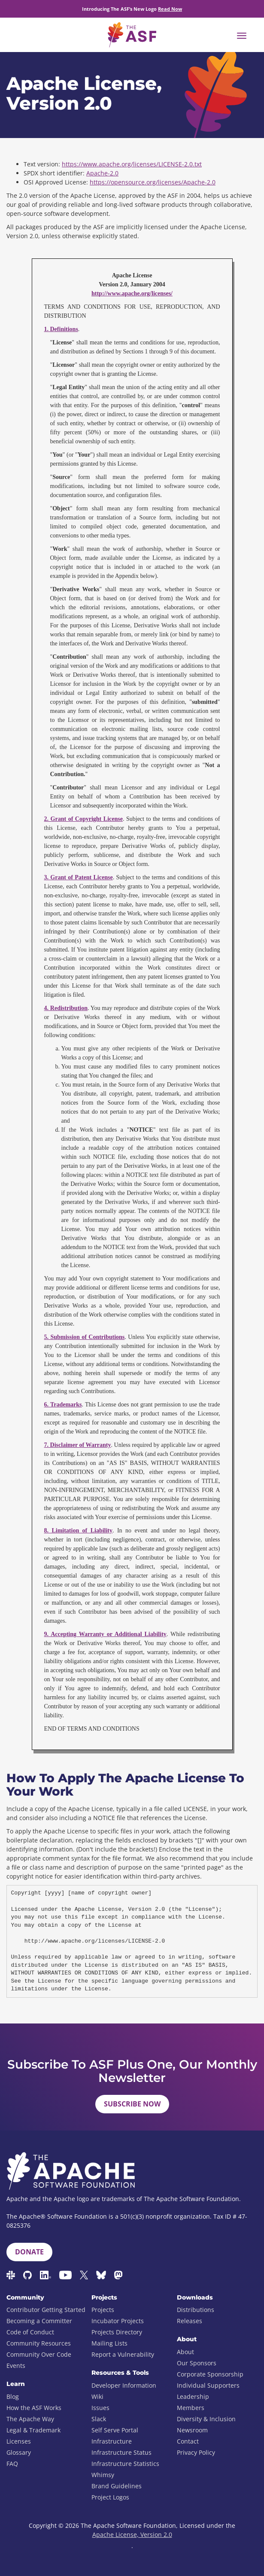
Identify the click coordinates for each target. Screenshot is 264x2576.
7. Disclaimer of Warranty (77, 1445)
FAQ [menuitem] (12, 2463)
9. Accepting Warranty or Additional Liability (105, 1634)
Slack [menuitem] (98, 2419)
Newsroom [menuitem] (192, 2430)
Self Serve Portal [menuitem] (114, 2430)
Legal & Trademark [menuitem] (33, 2430)
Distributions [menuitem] (195, 2310)
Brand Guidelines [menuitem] (116, 2486)
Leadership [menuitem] (193, 2396)
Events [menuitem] (15, 2365)
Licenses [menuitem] (18, 2441)
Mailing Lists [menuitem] (109, 2343)
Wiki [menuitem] (97, 2396)
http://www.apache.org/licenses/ (132, 293)
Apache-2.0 (102, 173)
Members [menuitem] (190, 2408)
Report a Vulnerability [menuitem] (122, 2354)
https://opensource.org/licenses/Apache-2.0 (152, 182)
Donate (29, 2252)
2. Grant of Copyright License (83, 819)
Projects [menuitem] (102, 2310)
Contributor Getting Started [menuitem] (45, 2310)
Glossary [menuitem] (18, 2452)
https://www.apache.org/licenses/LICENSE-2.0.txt (132, 164)
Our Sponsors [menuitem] (196, 2363)
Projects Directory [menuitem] (116, 2332)
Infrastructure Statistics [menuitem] (125, 2463)
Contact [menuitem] (188, 2441)
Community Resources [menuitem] (38, 2343)
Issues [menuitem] (100, 2408)
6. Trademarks (63, 1404)
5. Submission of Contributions (84, 1337)
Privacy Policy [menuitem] (196, 2452)
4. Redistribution (66, 1008)
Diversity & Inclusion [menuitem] (206, 2419)
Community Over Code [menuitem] (38, 2354)
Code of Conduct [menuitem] (30, 2332)
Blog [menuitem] (12, 2396)
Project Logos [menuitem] (110, 2497)
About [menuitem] (185, 2352)
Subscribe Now (132, 2104)
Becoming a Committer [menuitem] (39, 2321)
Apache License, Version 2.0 (132, 2534)
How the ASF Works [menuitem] (33, 2408)
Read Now (170, 9)
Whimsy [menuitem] (102, 2475)
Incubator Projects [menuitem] (117, 2321)
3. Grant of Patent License (78, 877)
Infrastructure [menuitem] (111, 2441)
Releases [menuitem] (189, 2321)
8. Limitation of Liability (78, 1530)
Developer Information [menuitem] (123, 2385)
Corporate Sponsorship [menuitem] (210, 2374)
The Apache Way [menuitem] (30, 2419)
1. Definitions (61, 329)
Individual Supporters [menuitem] (208, 2385)
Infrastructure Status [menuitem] (121, 2452)
